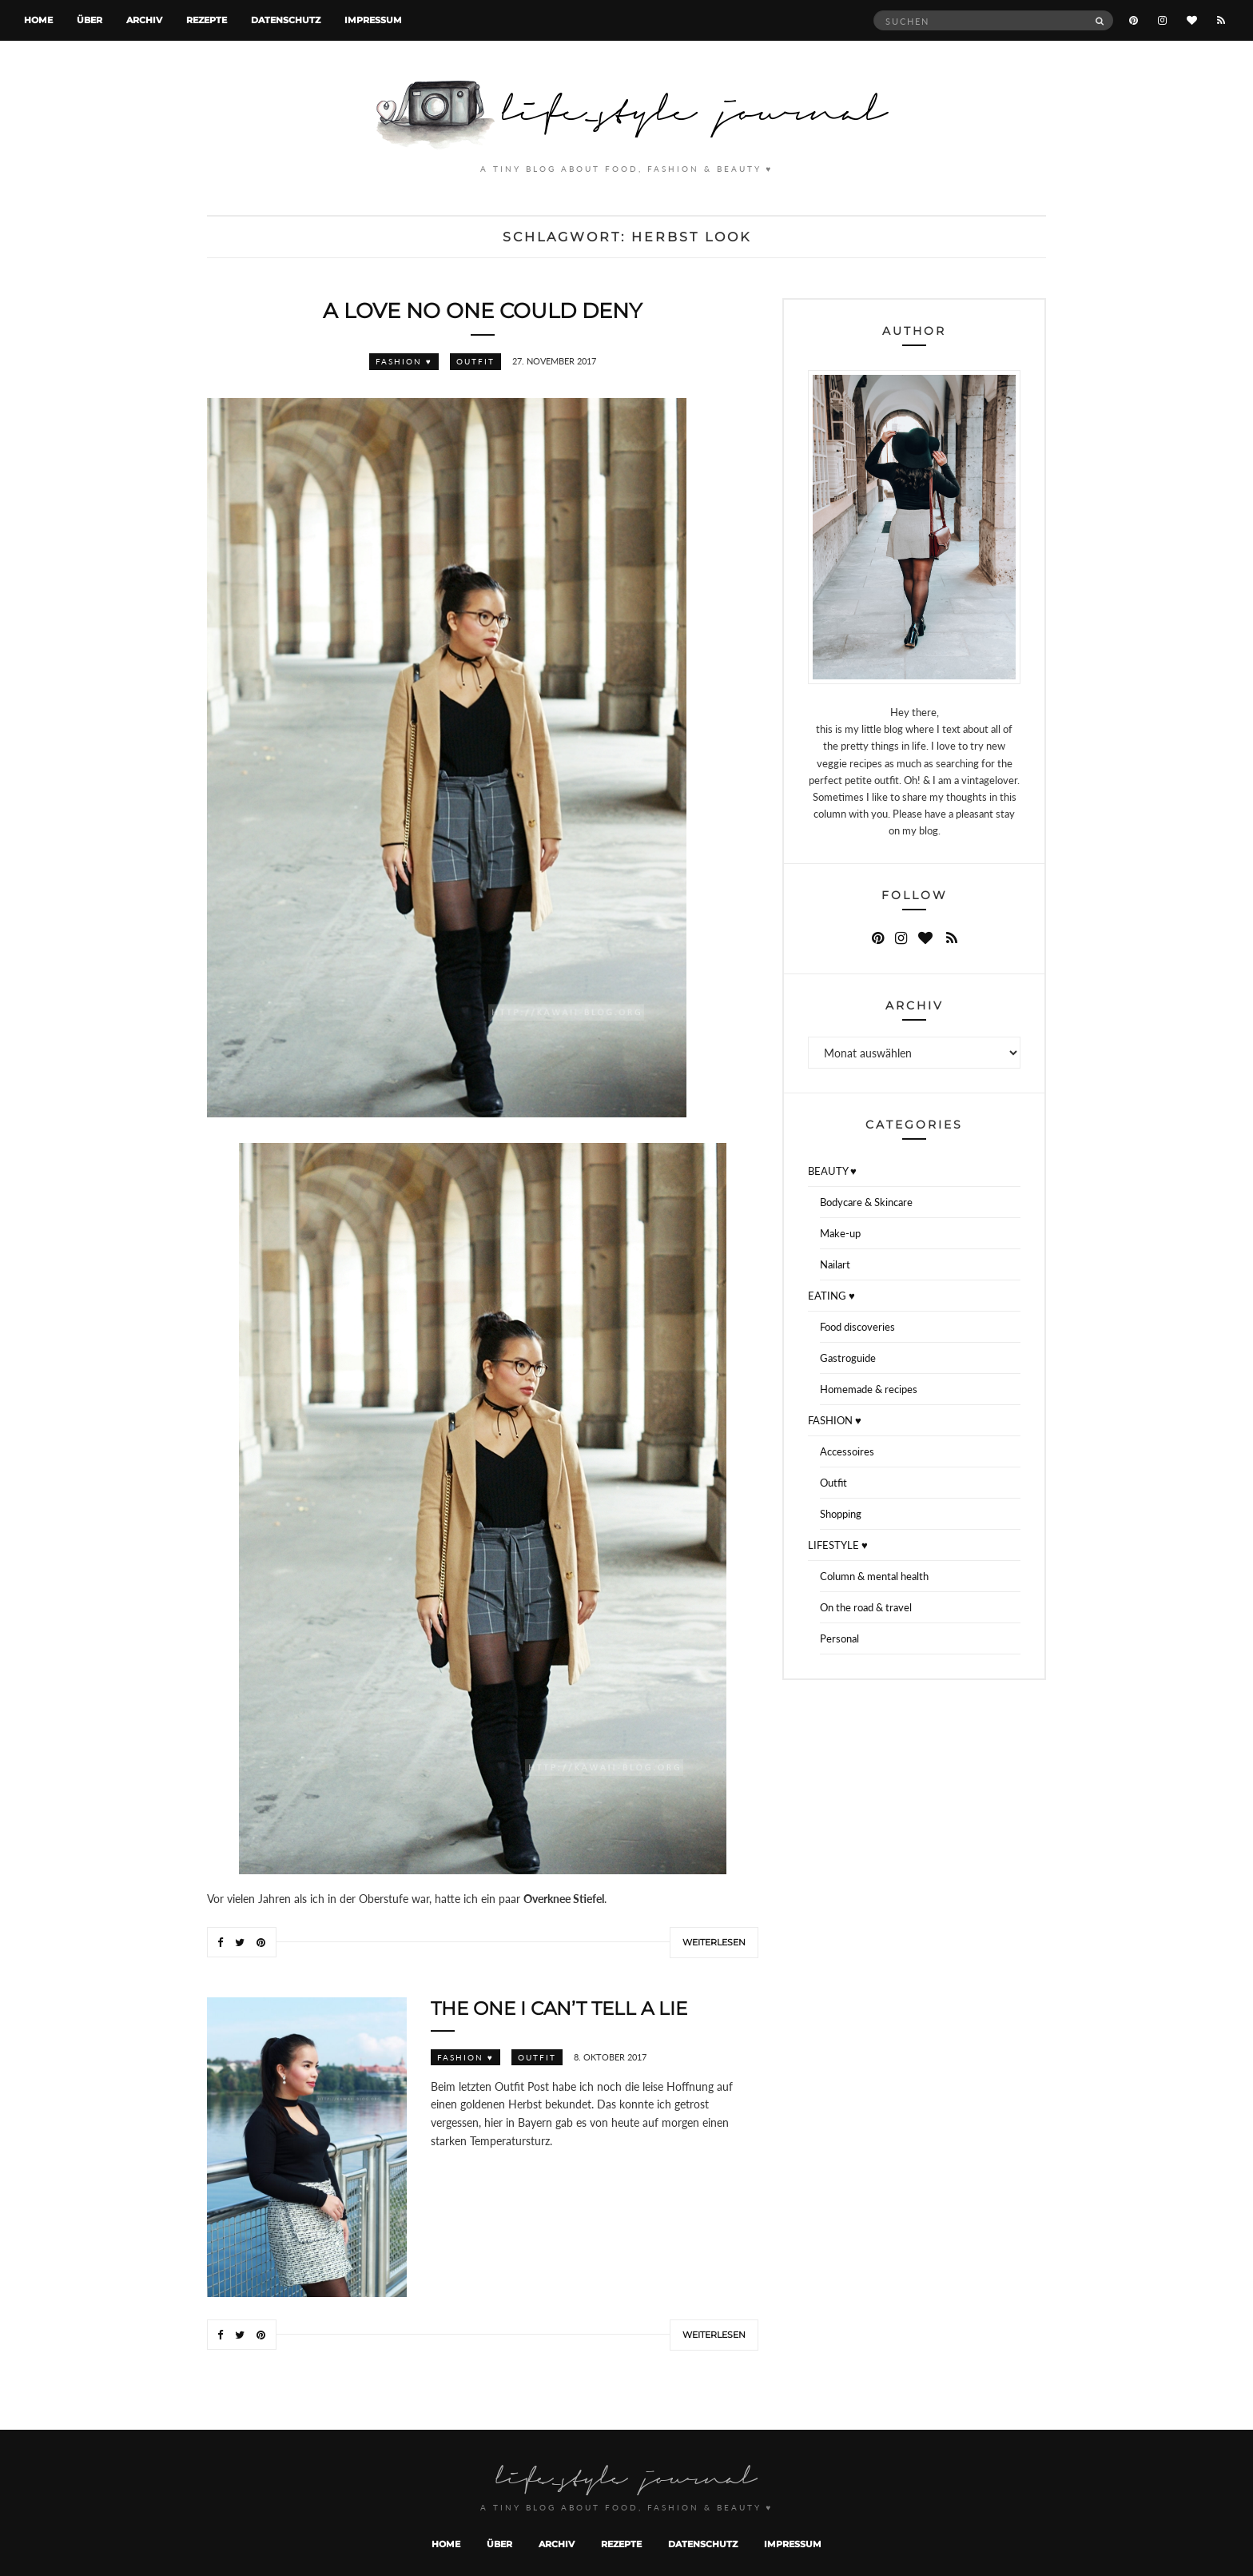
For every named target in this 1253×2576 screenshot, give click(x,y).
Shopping (840, 1513)
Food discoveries (857, 1326)
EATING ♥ (831, 1295)
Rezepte (206, 20)
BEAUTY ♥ (832, 1171)
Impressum (373, 20)
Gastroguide (848, 1358)
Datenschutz (285, 20)
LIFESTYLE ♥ (838, 1545)
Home (38, 20)
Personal (839, 1638)
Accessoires (847, 1451)
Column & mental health (874, 1576)
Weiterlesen (714, 1942)
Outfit (475, 361)
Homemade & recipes (868, 1389)
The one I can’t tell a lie (559, 2008)
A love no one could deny (482, 311)
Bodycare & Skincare (866, 1202)
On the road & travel (866, 1607)
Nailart (835, 1264)
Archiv (144, 20)
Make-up (840, 1233)
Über (89, 20)
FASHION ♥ (404, 361)
